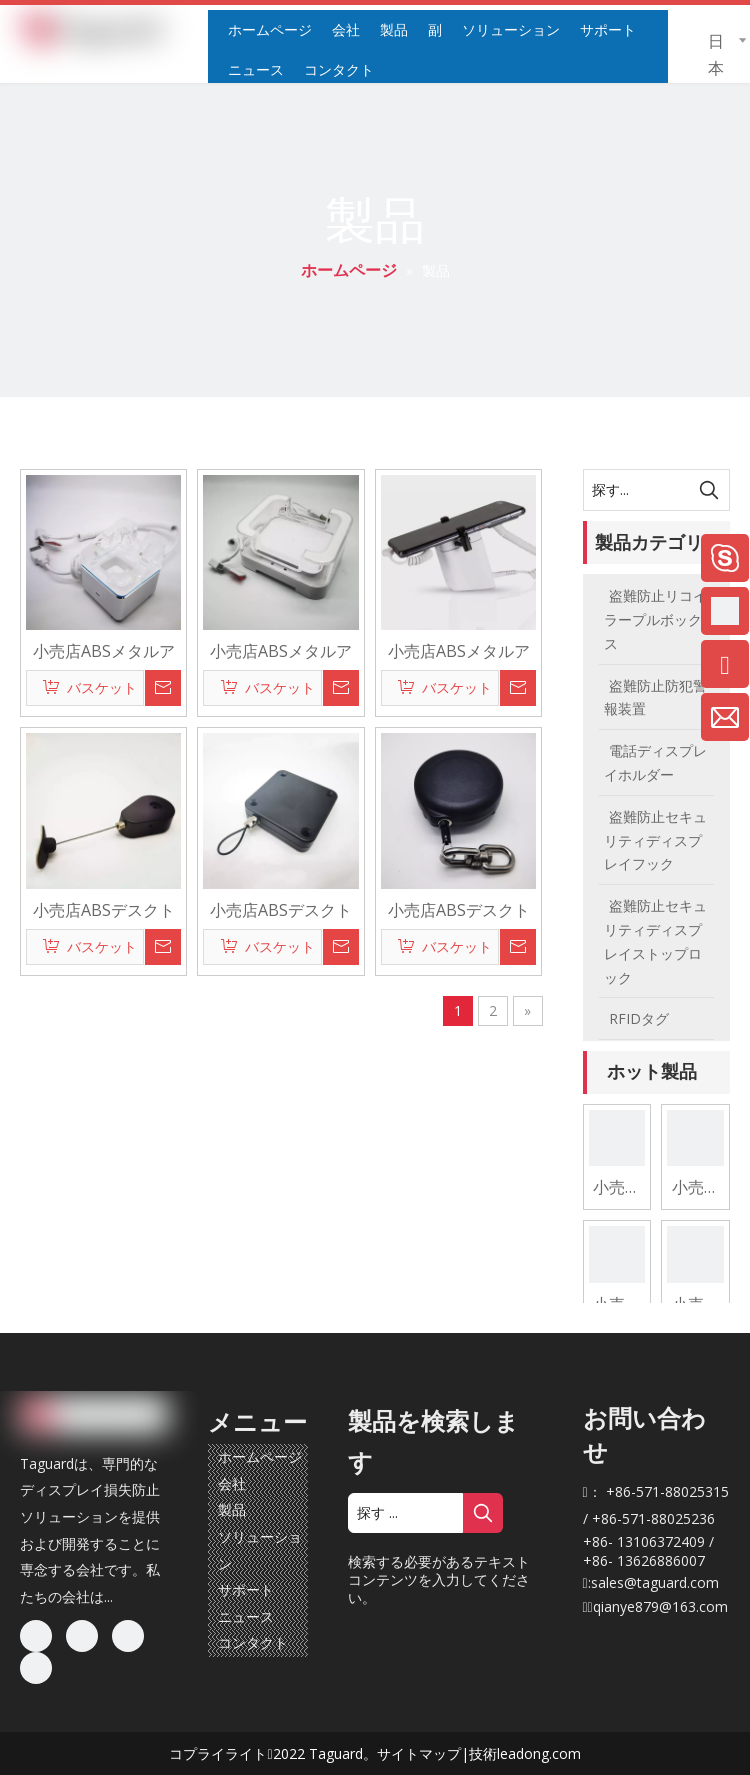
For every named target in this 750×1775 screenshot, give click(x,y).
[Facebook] (36, 1636)
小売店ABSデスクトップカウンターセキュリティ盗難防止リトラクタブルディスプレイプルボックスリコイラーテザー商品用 (104, 909)
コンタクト (253, 1642)
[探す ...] (405, 1513)
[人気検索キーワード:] (709, 490)
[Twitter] (128, 1636)
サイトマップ (419, 1753)
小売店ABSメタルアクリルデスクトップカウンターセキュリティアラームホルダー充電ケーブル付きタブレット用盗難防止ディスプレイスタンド (281, 650)
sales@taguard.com (655, 1582)
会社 (232, 1483)
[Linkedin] (82, 1636)
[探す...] (637, 490)
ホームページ (260, 1456)
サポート (246, 1589)
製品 (232, 1509)
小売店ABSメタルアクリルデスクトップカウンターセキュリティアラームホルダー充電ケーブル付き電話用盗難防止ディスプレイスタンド (104, 650)
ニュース (246, 1616)
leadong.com (539, 1753)
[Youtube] (36, 1668)
